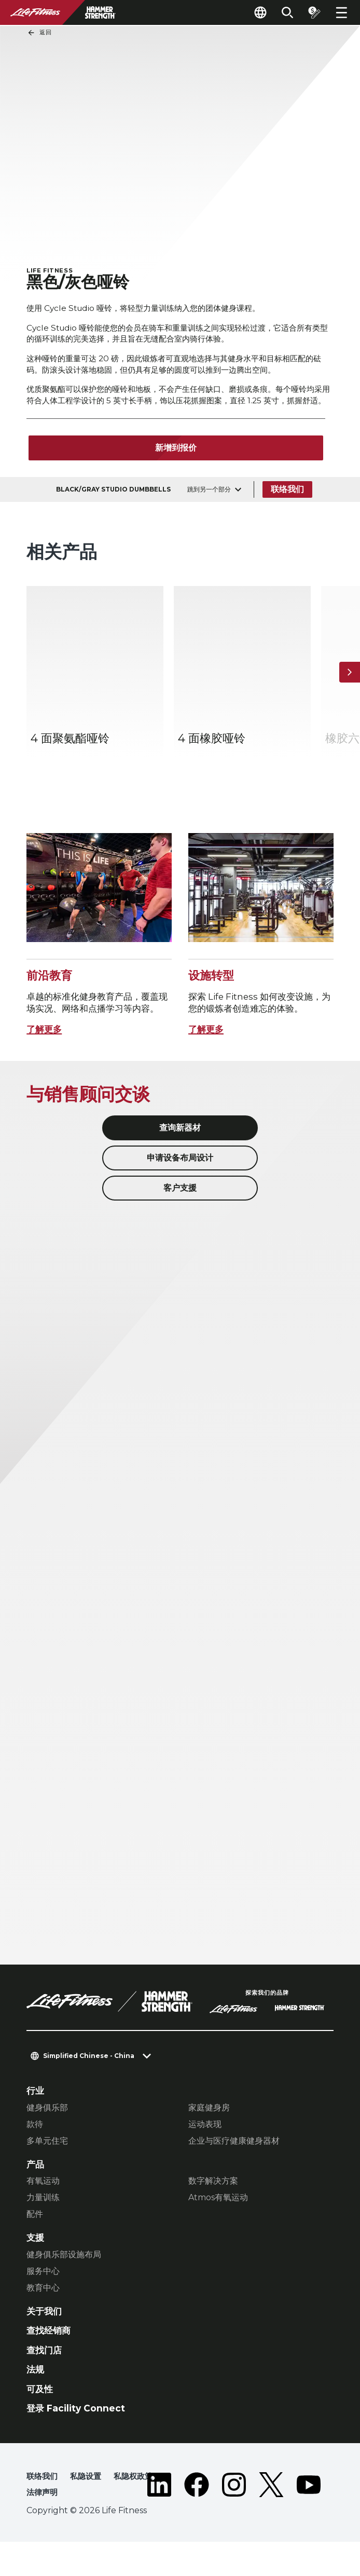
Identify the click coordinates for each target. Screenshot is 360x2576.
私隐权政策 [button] (133, 2510)
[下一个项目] (349, 706)
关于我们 (44, 2344)
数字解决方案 (213, 2215)
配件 (34, 2248)
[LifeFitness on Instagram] (233, 2520)
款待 (34, 2158)
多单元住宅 (47, 2174)
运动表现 (204, 2158)
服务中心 (43, 2305)
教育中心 (43, 2321)
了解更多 (44, 1063)
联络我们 (287, 523)
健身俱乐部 (47, 2141)
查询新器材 (180, 1162)
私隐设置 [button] (85, 2510)
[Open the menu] (341, 12)
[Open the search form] (287, 12)
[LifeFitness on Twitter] (271, 2520)
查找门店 (44, 2383)
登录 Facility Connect (75, 2442)
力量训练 (43, 2232)
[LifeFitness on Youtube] (308, 2520)
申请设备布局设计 (180, 1192)
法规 (35, 2403)
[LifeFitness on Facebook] (196, 2520)
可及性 (39, 2422)
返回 (39, 33)
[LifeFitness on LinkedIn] (159, 2520)
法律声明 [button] (42, 2526)
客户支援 (180, 1222)
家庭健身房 (209, 2141)
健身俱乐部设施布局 (63, 2288)
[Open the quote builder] (314, 12)
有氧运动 (43, 2215)
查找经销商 (48, 2364)
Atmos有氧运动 (218, 2232)
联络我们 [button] (42, 2510)
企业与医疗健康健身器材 (234, 2174)
